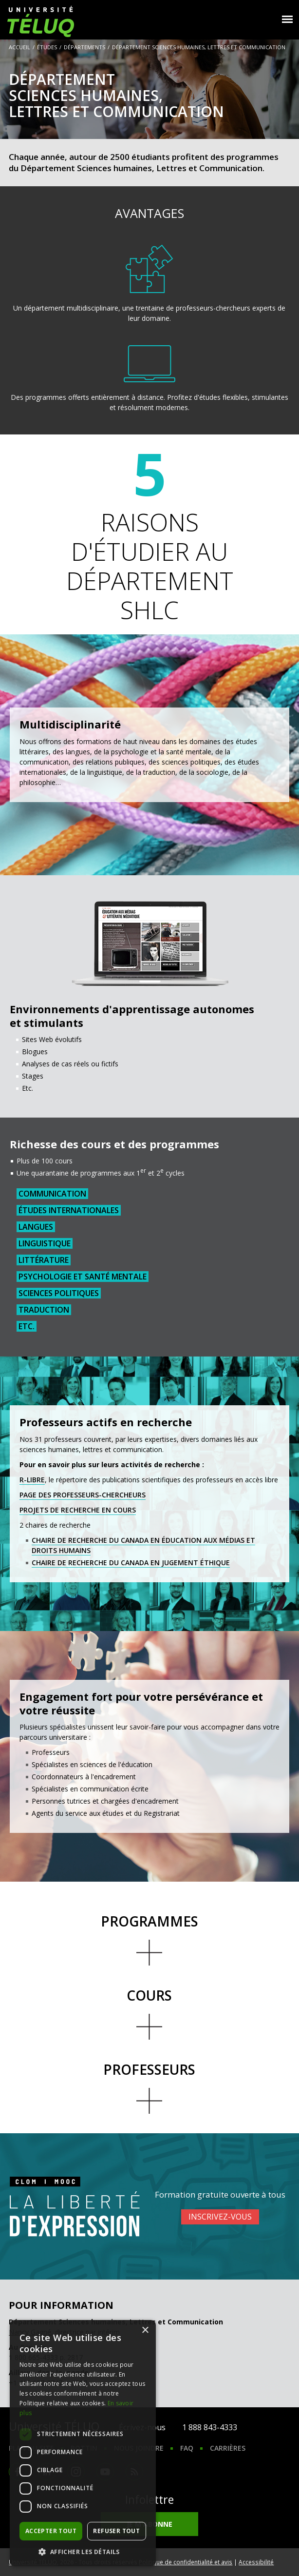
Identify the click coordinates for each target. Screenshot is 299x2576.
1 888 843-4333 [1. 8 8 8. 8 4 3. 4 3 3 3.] (209, 2427)
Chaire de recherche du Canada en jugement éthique (131, 1562)
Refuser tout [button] (116, 2531)
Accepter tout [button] (50, 2531)
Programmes (149, 1921)
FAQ (186, 2448)
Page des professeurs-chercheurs (82, 1494)
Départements (84, 47)
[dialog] (83, 2443)
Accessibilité (256, 2562)
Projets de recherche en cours (77, 1509)
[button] (82, 2551)
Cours (149, 1995)
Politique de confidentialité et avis (185, 2562)
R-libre (32, 1479)
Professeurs (149, 2069)
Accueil (19, 47)
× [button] (145, 2330)
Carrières (227, 2448)
